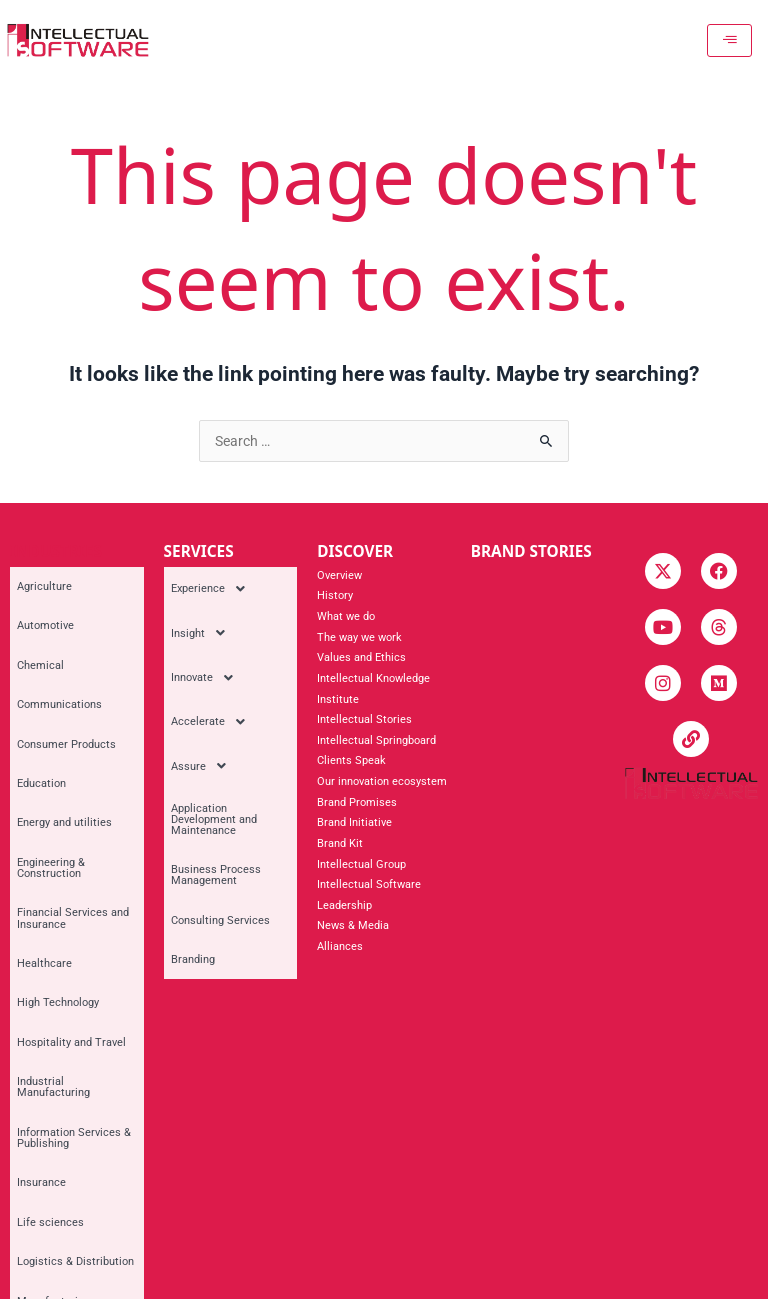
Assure (197, 684)
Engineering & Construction (44, 731)
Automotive (38, 598)
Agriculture (37, 577)
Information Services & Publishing (67, 879)
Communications (52, 640)
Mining (27, 1011)
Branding (186, 792)
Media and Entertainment (73, 990)
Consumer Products (59, 661)
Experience (206, 580)
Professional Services (64, 1053)
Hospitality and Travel (64, 831)
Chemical (33, 619)
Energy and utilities (57, 703)
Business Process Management (209, 745)
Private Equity (44, 1032)
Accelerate (206, 658)
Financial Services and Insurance (66, 763)
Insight (196, 606)
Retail (24, 1075)
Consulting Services (213, 771)
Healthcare (37, 789)
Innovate (200, 632)
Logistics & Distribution (68, 948)
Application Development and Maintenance (226, 713)
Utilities (29, 1117)
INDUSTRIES (56, 551)
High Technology (51, 810)
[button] (231, 580)
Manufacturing (46, 969)
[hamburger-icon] (735, 40)
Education (34, 682)
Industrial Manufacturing (71, 852)
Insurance (34, 906)
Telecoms (34, 1096)
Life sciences (43, 927)
